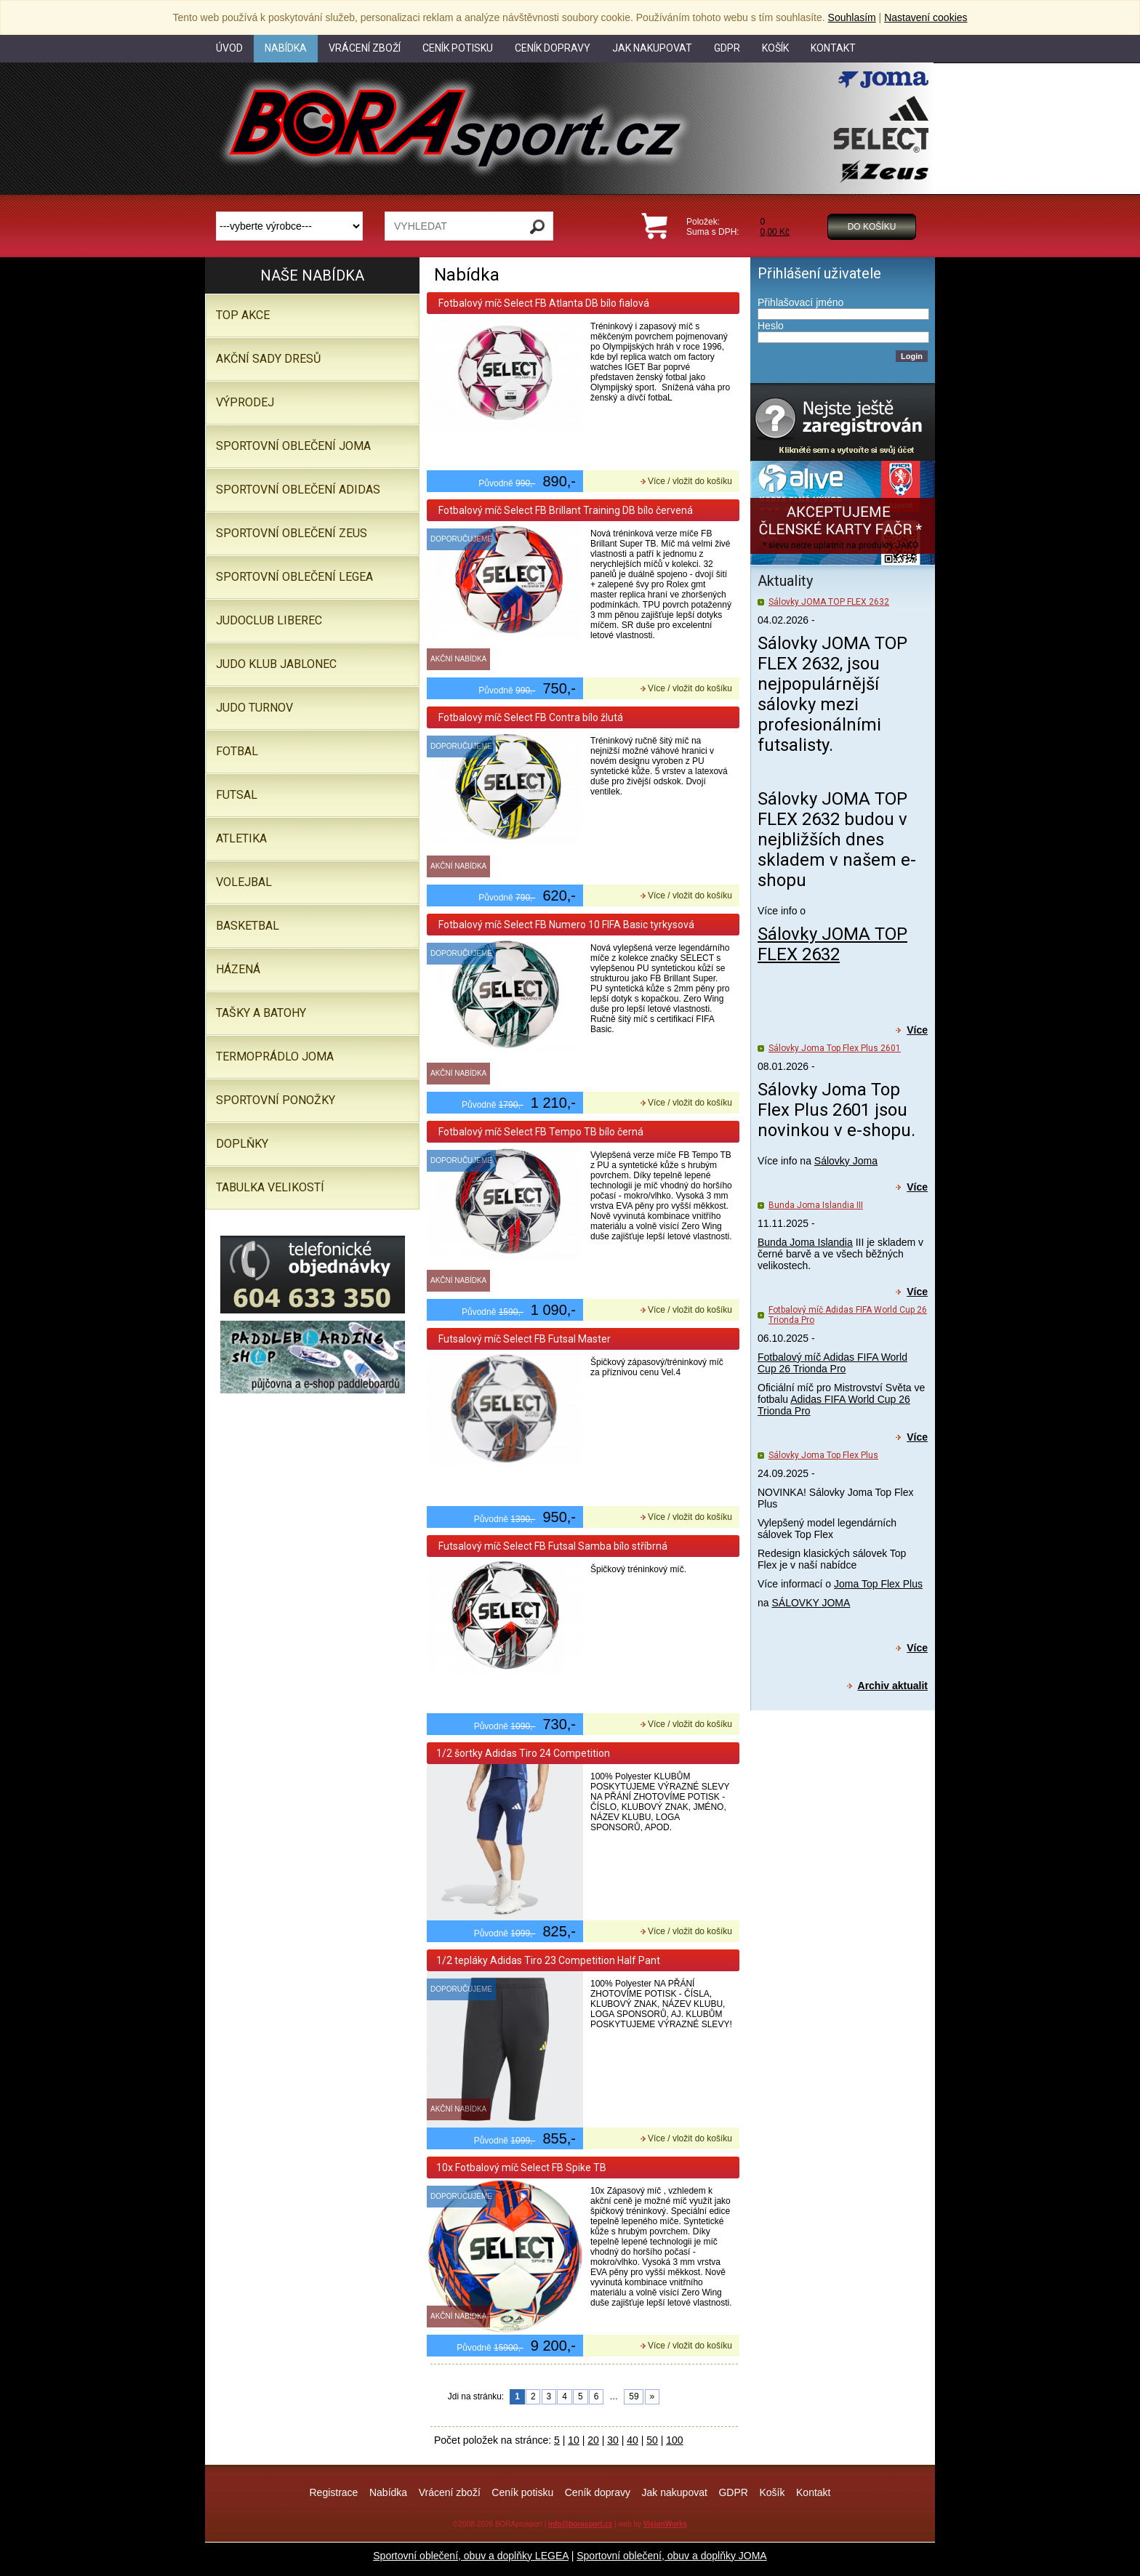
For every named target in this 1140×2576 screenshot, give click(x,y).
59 (633, 2396)
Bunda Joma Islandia (805, 1242)
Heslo (771, 325)
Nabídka (388, 2492)
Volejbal (244, 882)
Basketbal (247, 926)
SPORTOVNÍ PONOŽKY (275, 1100)
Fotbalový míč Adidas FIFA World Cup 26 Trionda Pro (832, 1362)
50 (652, 2440)
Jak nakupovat (674, 2492)
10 (573, 2440)
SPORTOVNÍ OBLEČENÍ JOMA (293, 446)
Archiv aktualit (893, 1685)
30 (613, 2440)
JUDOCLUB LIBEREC (269, 620)
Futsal (236, 795)
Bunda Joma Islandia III (815, 1205)
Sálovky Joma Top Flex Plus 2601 (834, 1048)
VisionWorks (665, 2524)
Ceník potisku (522, 2492)
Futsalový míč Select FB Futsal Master (523, 1339)
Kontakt (813, 2492)
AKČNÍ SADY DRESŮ (268, 359)
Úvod (229, 48)
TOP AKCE (243, 315)
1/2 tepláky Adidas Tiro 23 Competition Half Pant (548, 1960)
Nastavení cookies (925, 17)
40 (632, 2440)
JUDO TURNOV (254, 708)
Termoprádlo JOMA (275, 1056)
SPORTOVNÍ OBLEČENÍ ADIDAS (298, 489)
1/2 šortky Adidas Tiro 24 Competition (523, 1753)
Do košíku (872, 227)
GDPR (732, 2492)
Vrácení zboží (450, 2492)
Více (917, 1030)
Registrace (333, 2492)
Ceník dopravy (597, 2492)
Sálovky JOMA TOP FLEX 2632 (828, 602)
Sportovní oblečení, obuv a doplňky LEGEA (471, 2555)
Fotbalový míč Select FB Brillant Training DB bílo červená (564, 510)
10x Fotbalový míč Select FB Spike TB (521, 2167)
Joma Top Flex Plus (878, 1584)
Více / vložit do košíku (690, 481)
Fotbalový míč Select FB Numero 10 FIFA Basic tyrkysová (565, 924)
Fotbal (237, 751)
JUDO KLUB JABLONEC (276, 664)
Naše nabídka (312, 275)
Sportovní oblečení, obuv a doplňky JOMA (671, 2555)
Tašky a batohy (261, 1013)
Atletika (241, 838)
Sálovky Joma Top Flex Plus (823, 1455)
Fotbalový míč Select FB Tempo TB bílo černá (539, 1132)
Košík (771, 2492)
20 (593, 2440)
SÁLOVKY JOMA (810, 1603)
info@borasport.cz (580, 2524)
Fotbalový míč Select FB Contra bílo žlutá (529, 717)
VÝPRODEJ (245, 402)
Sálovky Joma (846, 1161)
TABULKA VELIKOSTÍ (270, 1187)
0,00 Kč (775, 232)
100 (674, 2440)
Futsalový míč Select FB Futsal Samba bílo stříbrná (551, 1546)
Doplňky (242, 1144)
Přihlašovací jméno (800, 302)
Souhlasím (852, 17)
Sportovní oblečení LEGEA (294, 577)
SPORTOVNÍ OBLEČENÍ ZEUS (291, 533)
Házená (238, 969)
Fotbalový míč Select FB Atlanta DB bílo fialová (542, 303)
